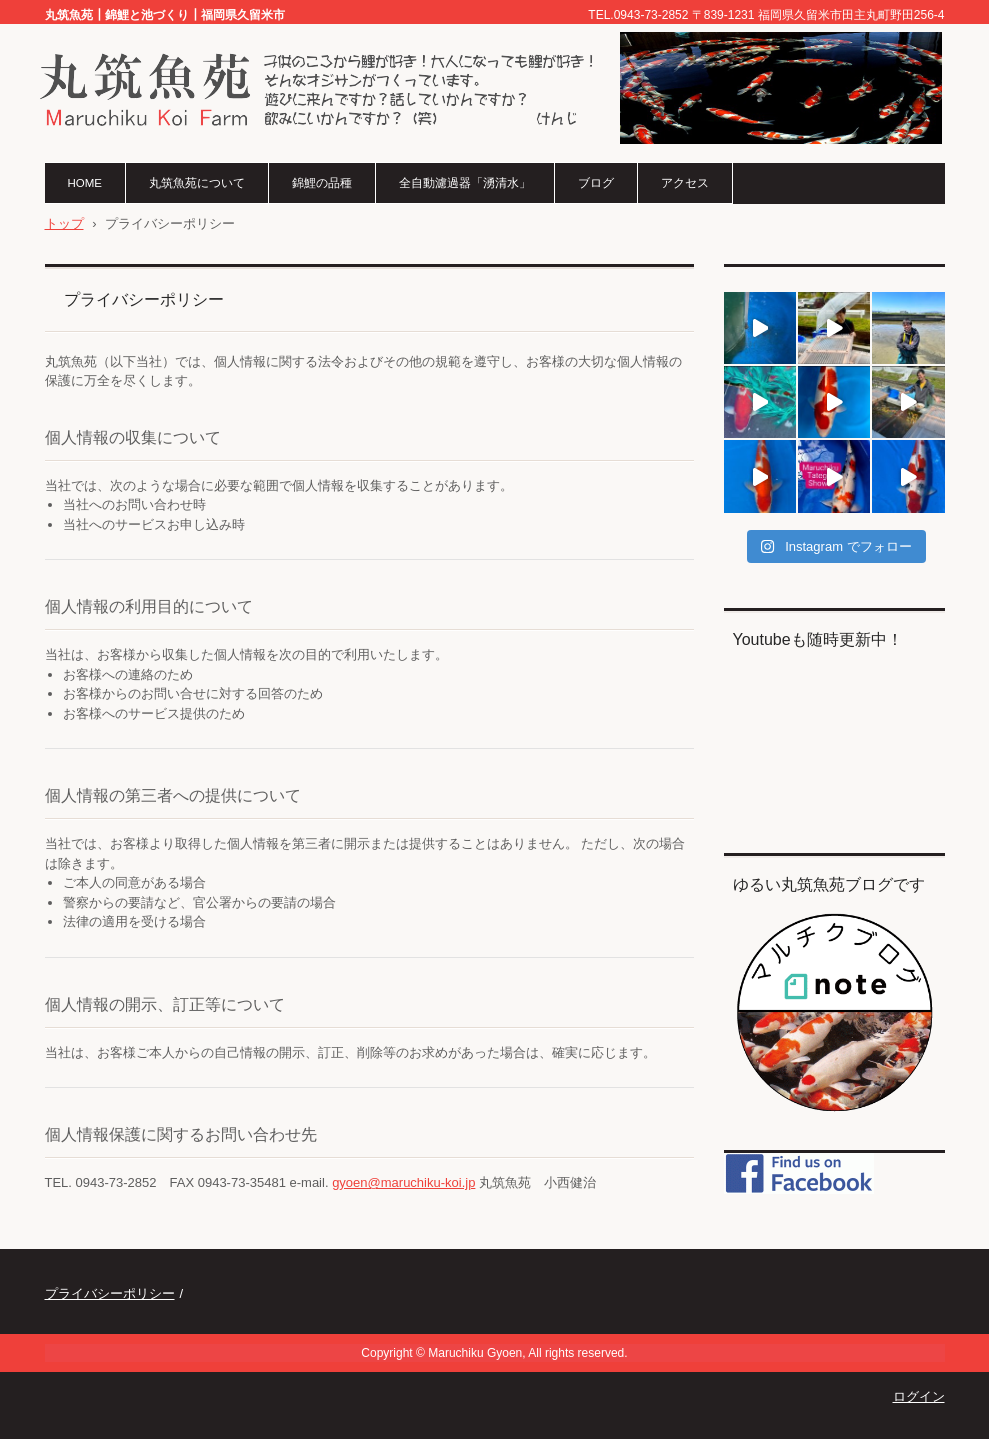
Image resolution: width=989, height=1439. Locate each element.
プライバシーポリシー (110, 1293)
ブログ (596, 183)
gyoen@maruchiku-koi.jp (403, 1182)
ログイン (919, 1396)
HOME (85, 183)
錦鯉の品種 (322, 183)
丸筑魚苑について (197, 183)
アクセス (685, 183)
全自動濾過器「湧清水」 (465, 183)
